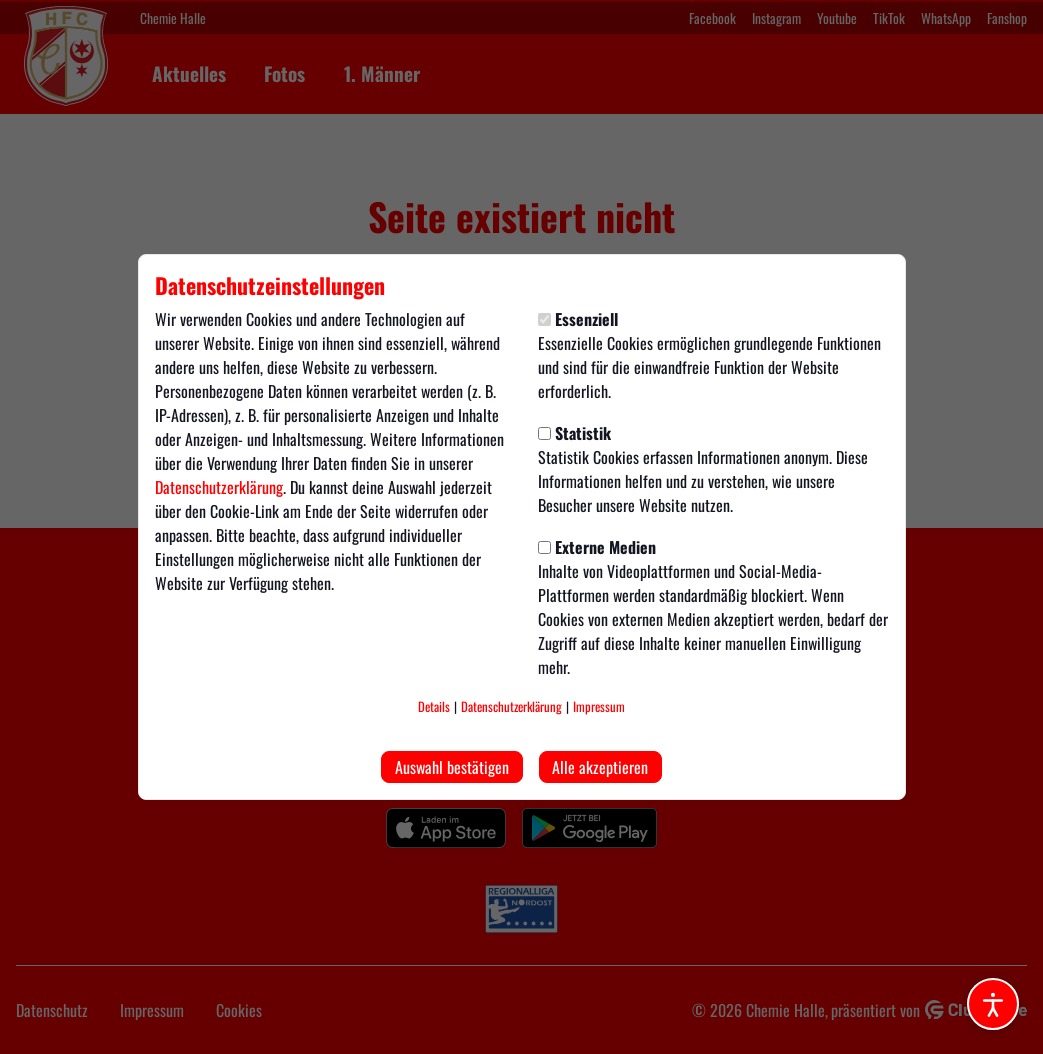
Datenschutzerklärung (219, 487)
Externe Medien (597, 547)
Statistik (574, 433)
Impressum (599, 706)
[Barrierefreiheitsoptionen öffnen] (993, 1004)
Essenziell (578, 319)
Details (434, 706)
